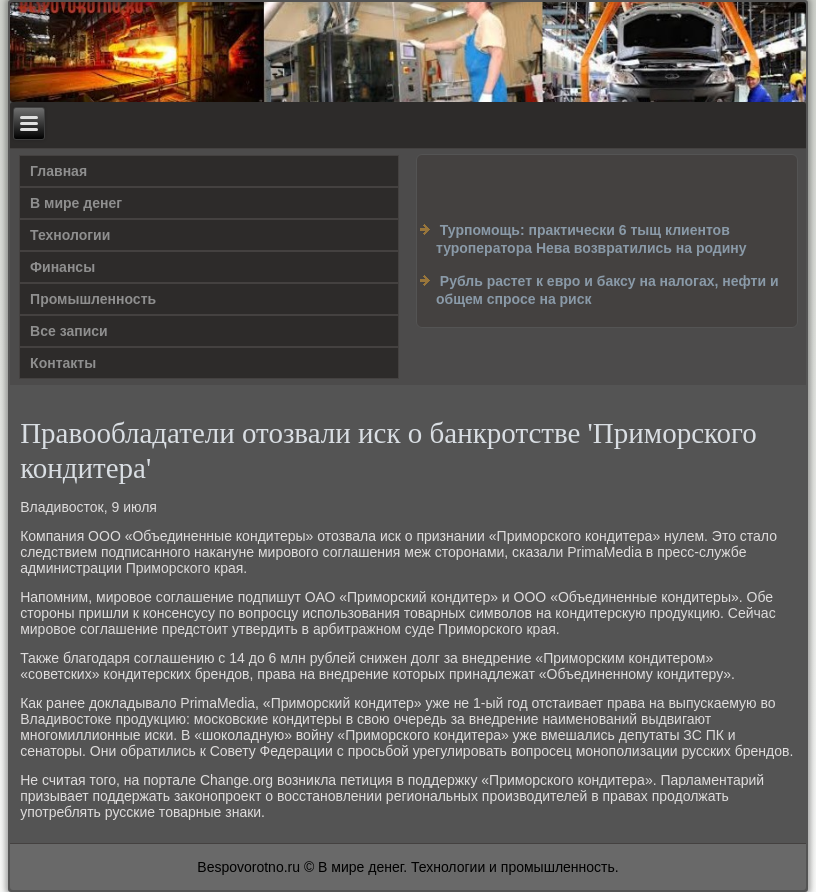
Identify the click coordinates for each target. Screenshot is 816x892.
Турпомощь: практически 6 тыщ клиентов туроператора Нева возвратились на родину (591, 239)
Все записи (69, 331)
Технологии (70, 235)
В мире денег (76, 203)
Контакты (63, 363)
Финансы (62, 267)
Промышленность (93, 299)
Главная (58, 171)
